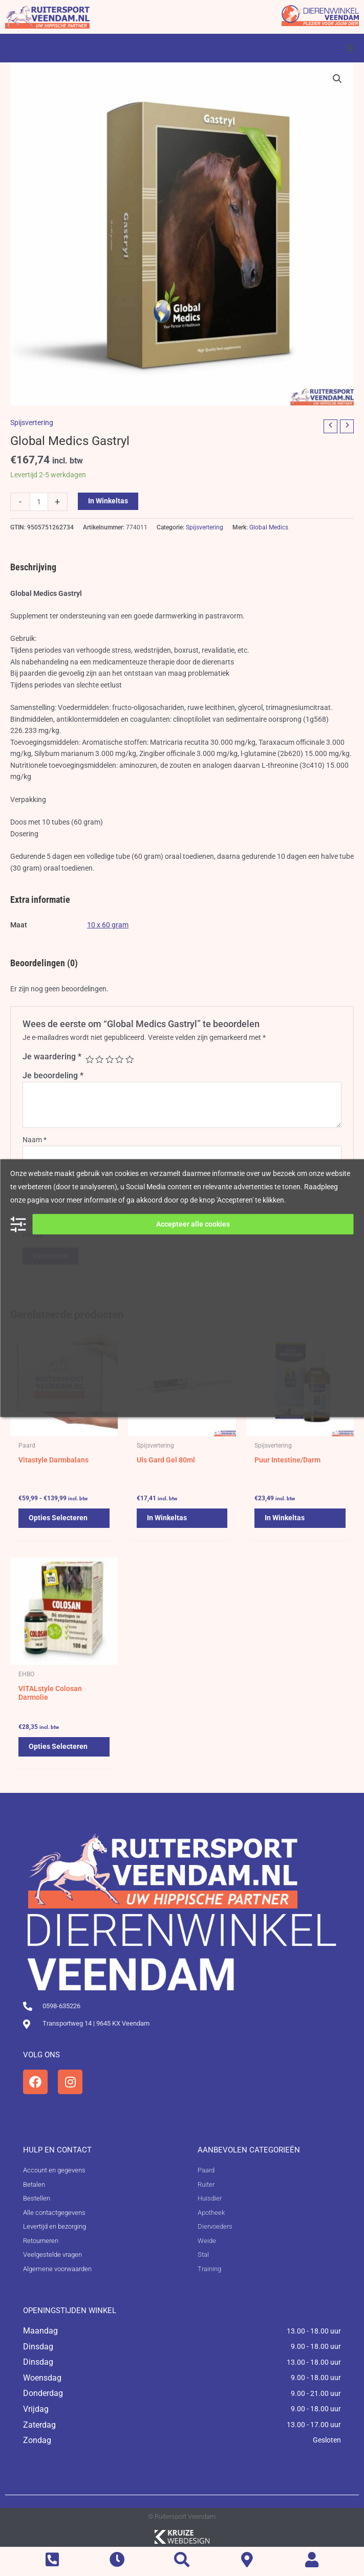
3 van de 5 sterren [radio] (109, 1059)
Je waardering (52, 1056)
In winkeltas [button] (167, 1518)
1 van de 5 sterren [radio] (89, 1059)
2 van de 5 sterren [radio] (99, 1059)
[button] (349, 48)
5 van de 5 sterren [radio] (129, 1059)
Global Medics (268, 527)
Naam (35, 1140)
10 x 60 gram (108, 925)
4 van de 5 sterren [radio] (119, 1059)
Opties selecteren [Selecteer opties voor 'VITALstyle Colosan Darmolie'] (58, 1746)
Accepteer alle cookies (193, 1224)
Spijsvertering (31, 422)
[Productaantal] (39, 502)
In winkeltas (108, 501)
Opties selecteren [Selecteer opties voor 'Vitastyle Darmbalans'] (58, 1518)
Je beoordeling (53, 1075)
